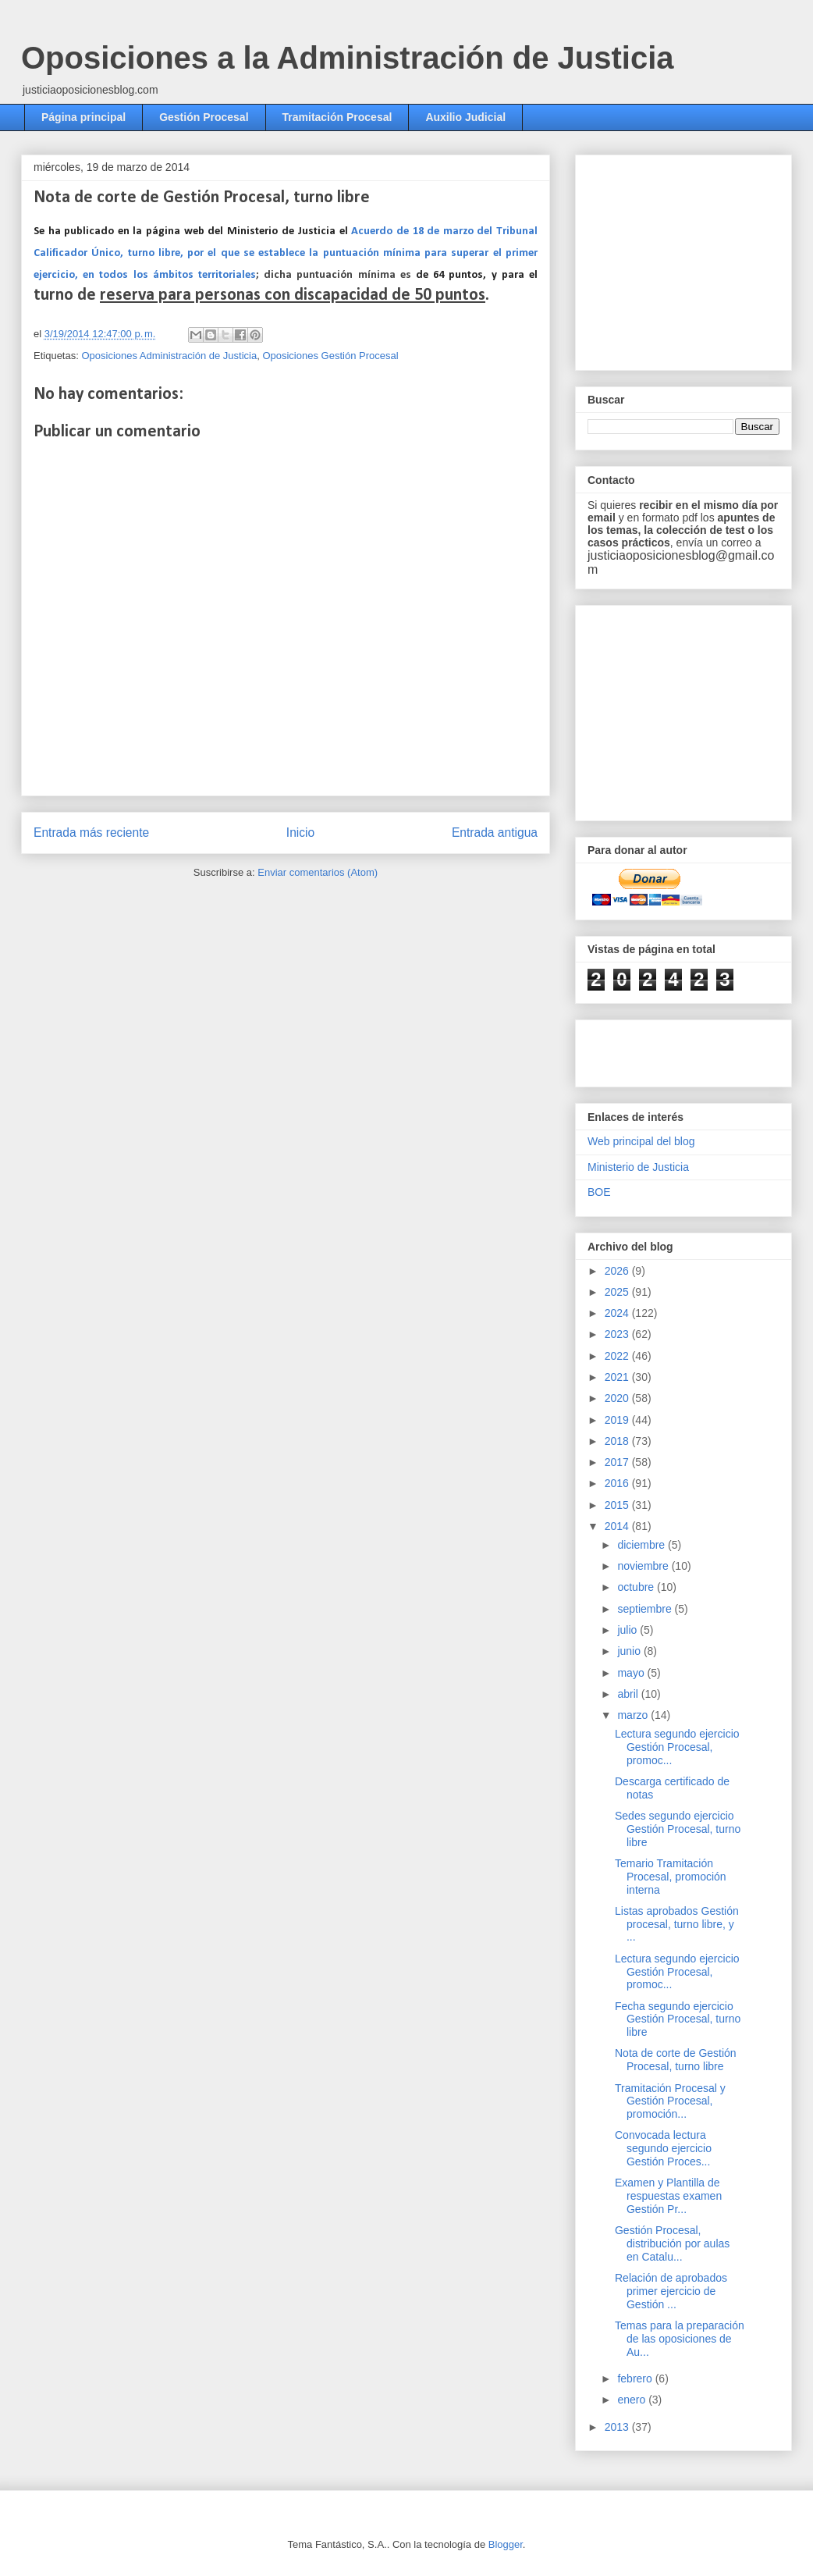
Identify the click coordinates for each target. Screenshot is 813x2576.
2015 (618, 1505)
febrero (636, 2378)
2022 (618, 1356)
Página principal (83, 117)
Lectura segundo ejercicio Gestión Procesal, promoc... (677, 1747)
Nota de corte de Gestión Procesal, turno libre (676, 2060)
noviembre (644, 1566)
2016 (618, 1483)
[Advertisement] (679, 1049)
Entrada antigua (495, 832)
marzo (634, 1715)
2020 (618, 1398)
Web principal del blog (641, 1141)
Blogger (505, 2544)
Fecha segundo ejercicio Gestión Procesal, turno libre (677, 2019)
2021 (618, 1377)
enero (632, 2399)
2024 (618, 1313)
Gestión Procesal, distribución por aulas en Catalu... (672, 2243)
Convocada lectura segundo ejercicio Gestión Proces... (663, 2148)
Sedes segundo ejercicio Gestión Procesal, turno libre (677, 1828)
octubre (637, 1587)
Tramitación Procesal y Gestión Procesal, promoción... (670, 2101)
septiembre (645, 1609)
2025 (618, 1292)
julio (628, 1630)
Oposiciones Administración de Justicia (169, 355)
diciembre (642, 1545)
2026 (618, 1271)
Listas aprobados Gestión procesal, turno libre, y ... (677, 1924)
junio (630, 1651)
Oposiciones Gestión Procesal (330, 355)
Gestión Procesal (203, 117)
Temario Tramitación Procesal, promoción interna (670, 1876)
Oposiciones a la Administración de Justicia (347, 58)
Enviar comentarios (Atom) (317, 872)
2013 (618, 2427)
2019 (618, 1420)
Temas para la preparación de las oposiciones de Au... (679, 2338)
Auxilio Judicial (465, 117)
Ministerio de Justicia (638, 1167)
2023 (618, 1334)
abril (629, 1694)
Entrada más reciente (91, 832)
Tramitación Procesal (337, 117)
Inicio (300, 832)
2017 (618, 1462)
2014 (618, 1526)
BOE (599, 1192)
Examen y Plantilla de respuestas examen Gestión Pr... (668, 2195)
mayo (632, 1673)
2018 (618, 1441)
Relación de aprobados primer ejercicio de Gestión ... (671, 2291)
